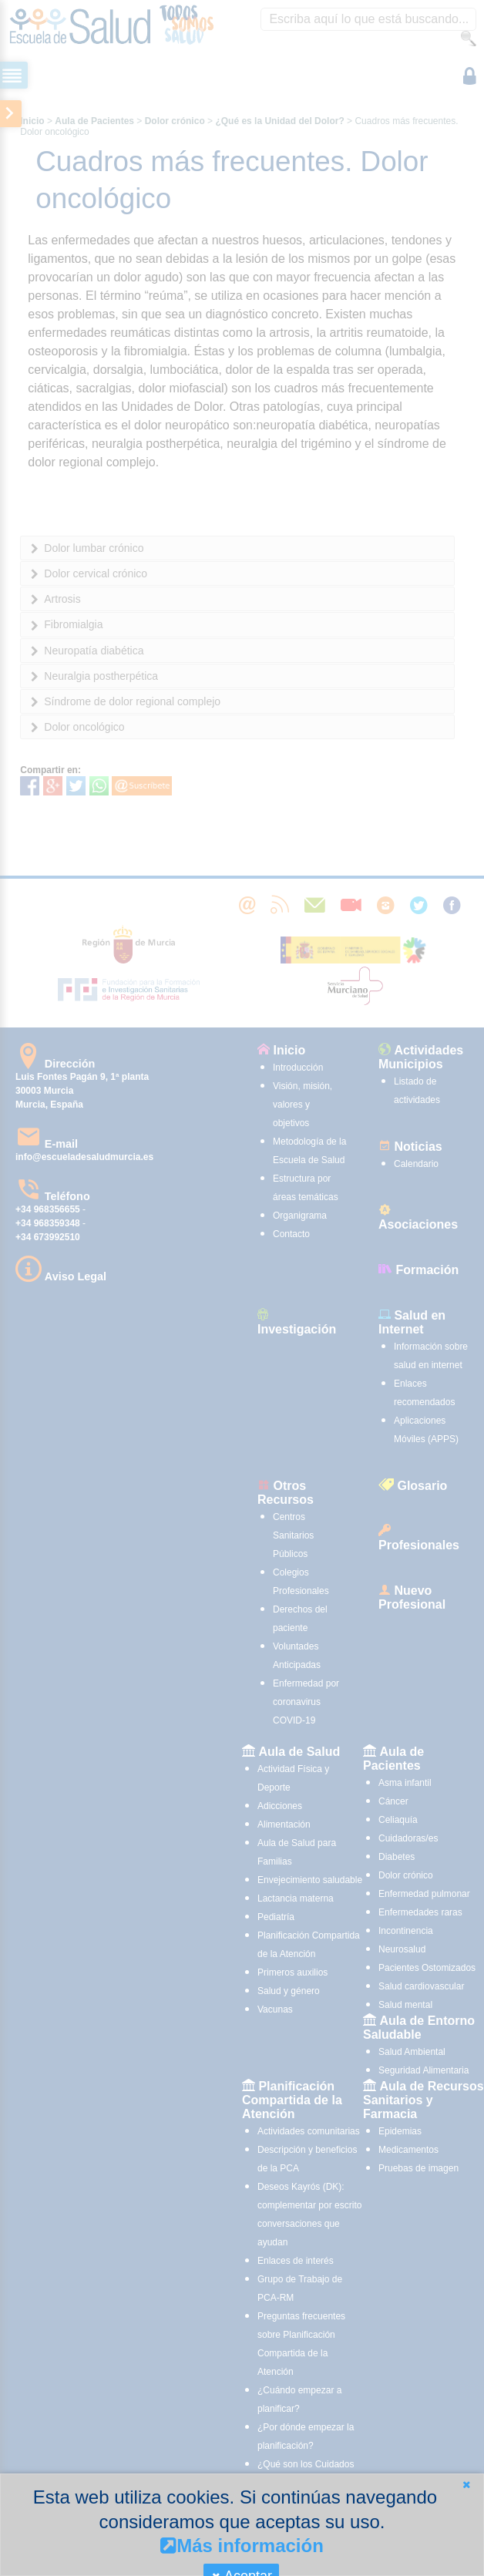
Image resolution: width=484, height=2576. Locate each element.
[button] (466, 2484)
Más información (242, 2545)
